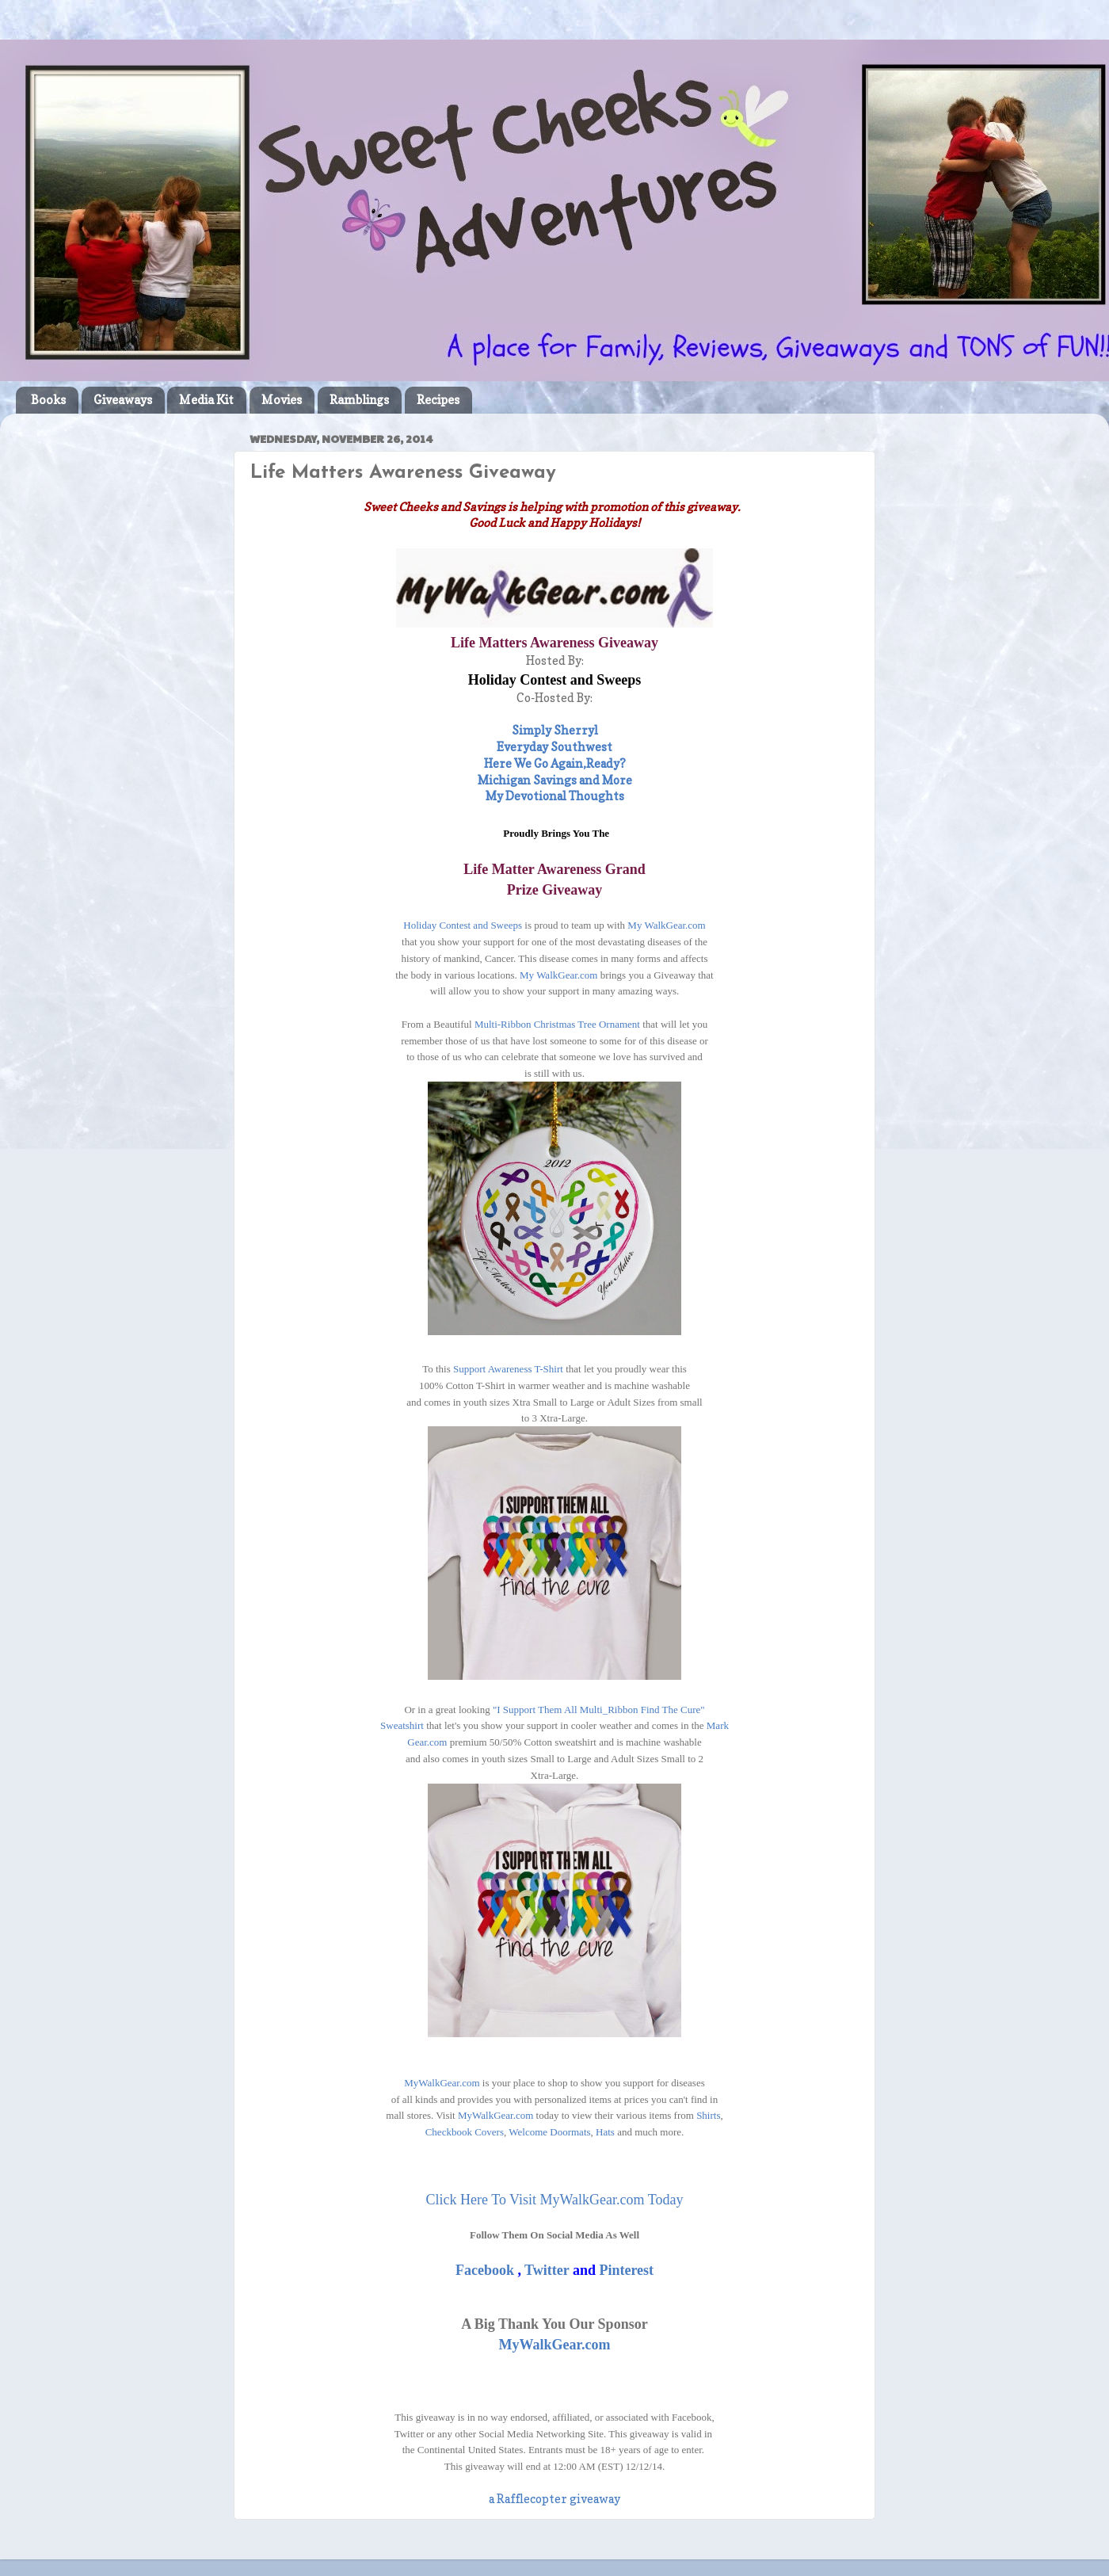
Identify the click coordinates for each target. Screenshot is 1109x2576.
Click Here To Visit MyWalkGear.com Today (555, 2200)
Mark (718, 1725)
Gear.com (427, 1742)
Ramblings (359, 399)
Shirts (708, 2115)
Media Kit (206, 399)
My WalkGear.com (665, 925)
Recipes (438, 399)
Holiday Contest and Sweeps (462, 925)
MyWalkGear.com (441, 2083)
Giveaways (122, 399)
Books (48, 399)
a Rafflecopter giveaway (554, 2499)
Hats (605, 2132)
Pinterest (626, 2270)
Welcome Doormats (549, 2132)
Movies (281, 399)
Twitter (548, 2270)
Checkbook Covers (464, 2132)
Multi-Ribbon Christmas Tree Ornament (557, 1024)
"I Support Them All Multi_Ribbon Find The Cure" (599, 1709)
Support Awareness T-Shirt (509, 1369)
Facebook (484, 2270)
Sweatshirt (403, 1725)
